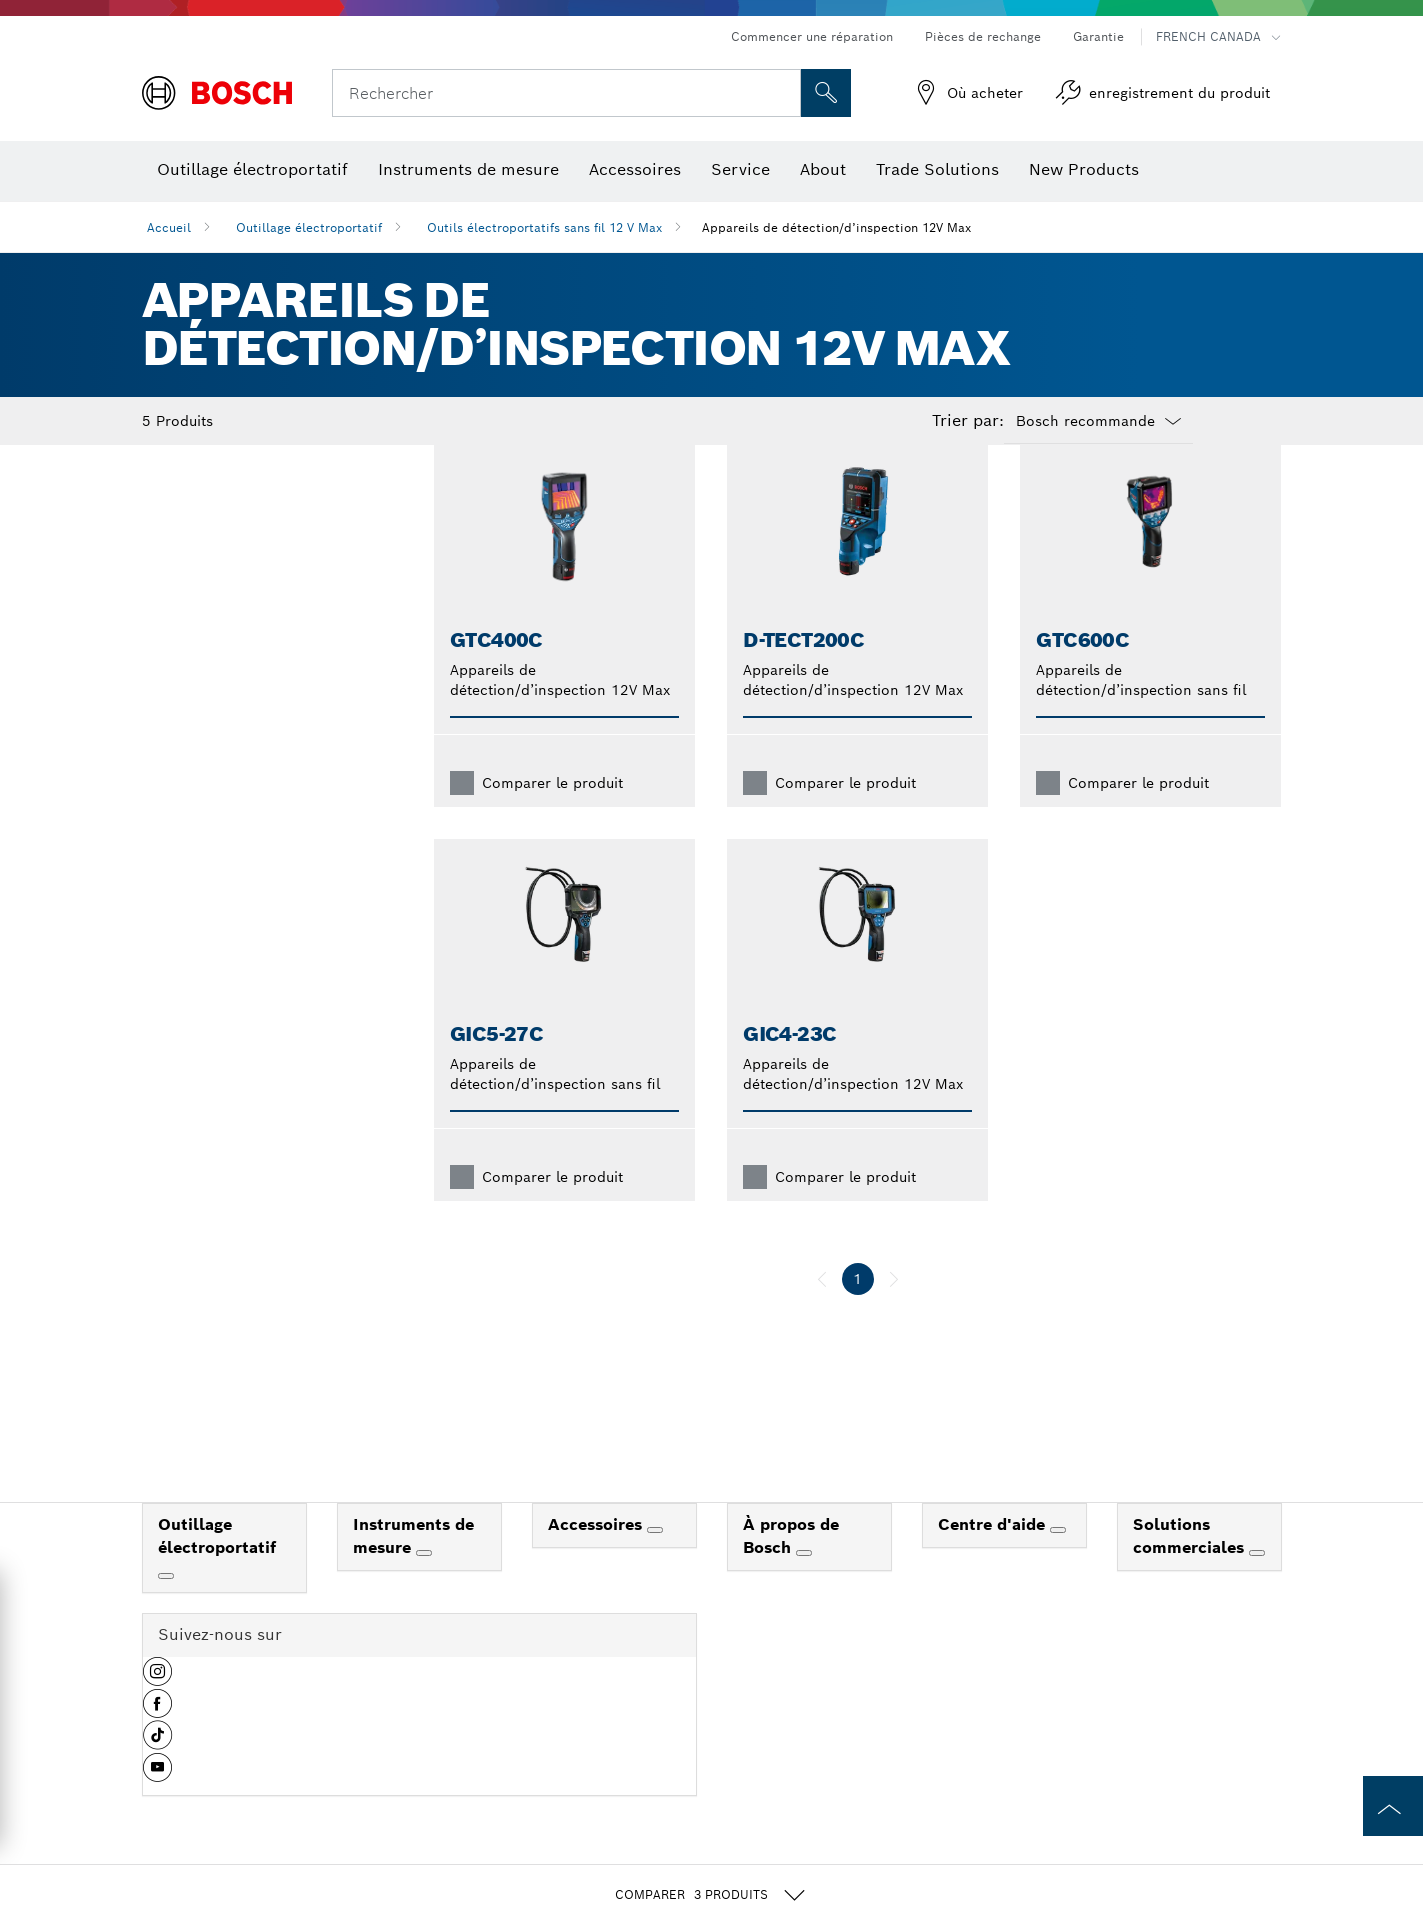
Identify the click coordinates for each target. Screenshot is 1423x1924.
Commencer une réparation (812, 36)
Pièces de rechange (983, 36)
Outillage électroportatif (309, 227)
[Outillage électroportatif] (166, 1608)
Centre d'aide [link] (994, 1556)
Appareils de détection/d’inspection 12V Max (836, 227)
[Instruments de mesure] (424, 1585)
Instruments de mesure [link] (413, 1568)
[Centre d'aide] (1058, 1562)
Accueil (169, 227)
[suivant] (894, 1311)
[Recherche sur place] (826, 93)
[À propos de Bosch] (804, 1585)
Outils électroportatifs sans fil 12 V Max (544, 227)
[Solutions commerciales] (1257, 1585)
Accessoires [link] (597, 1556)
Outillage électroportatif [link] (217, 1568)
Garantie (1098, 36)
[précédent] (822, 1311)
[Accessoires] (655, 1562)
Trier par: (968, 421)
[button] (157, 1711)
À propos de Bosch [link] (791, 1568)
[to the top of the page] (1393, 1806)
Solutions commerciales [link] (1191, 1568)
